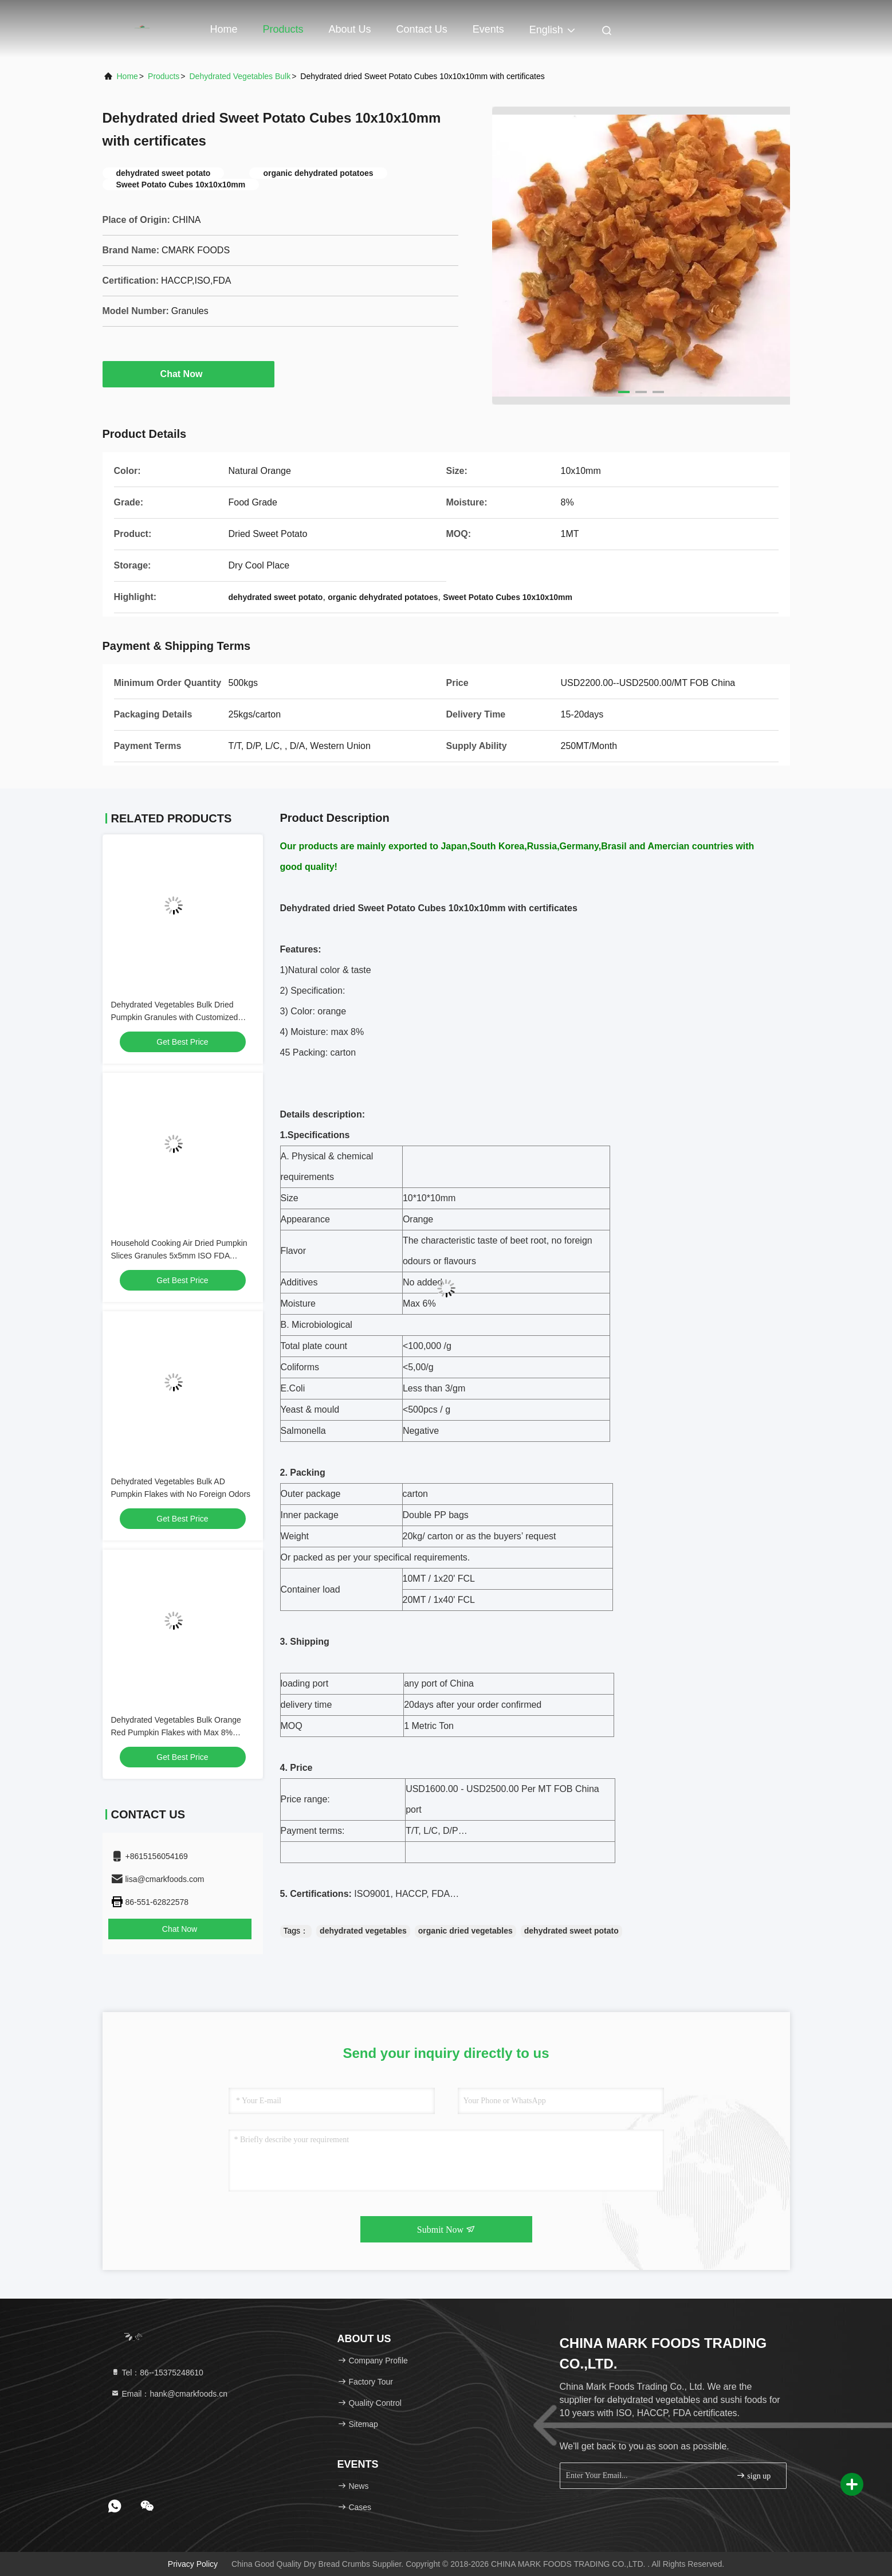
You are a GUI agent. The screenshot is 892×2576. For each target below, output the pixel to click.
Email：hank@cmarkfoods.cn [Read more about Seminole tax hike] (169, 2393)
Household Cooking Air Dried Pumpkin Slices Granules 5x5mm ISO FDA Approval (179, 1255)
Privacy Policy (193, 2564)
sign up (753, 2475)
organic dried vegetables (465, 1930)
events (488, 29)
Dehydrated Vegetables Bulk (239, 76)
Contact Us (421, 29)
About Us (350, 29)
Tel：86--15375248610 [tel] (157, 2372)
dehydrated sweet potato (571, 1930)
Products (283, 29)
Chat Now (188, 373)
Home (224, 29)
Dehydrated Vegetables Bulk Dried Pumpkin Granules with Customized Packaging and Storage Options (174, 1017)
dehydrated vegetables (363, 1930)
